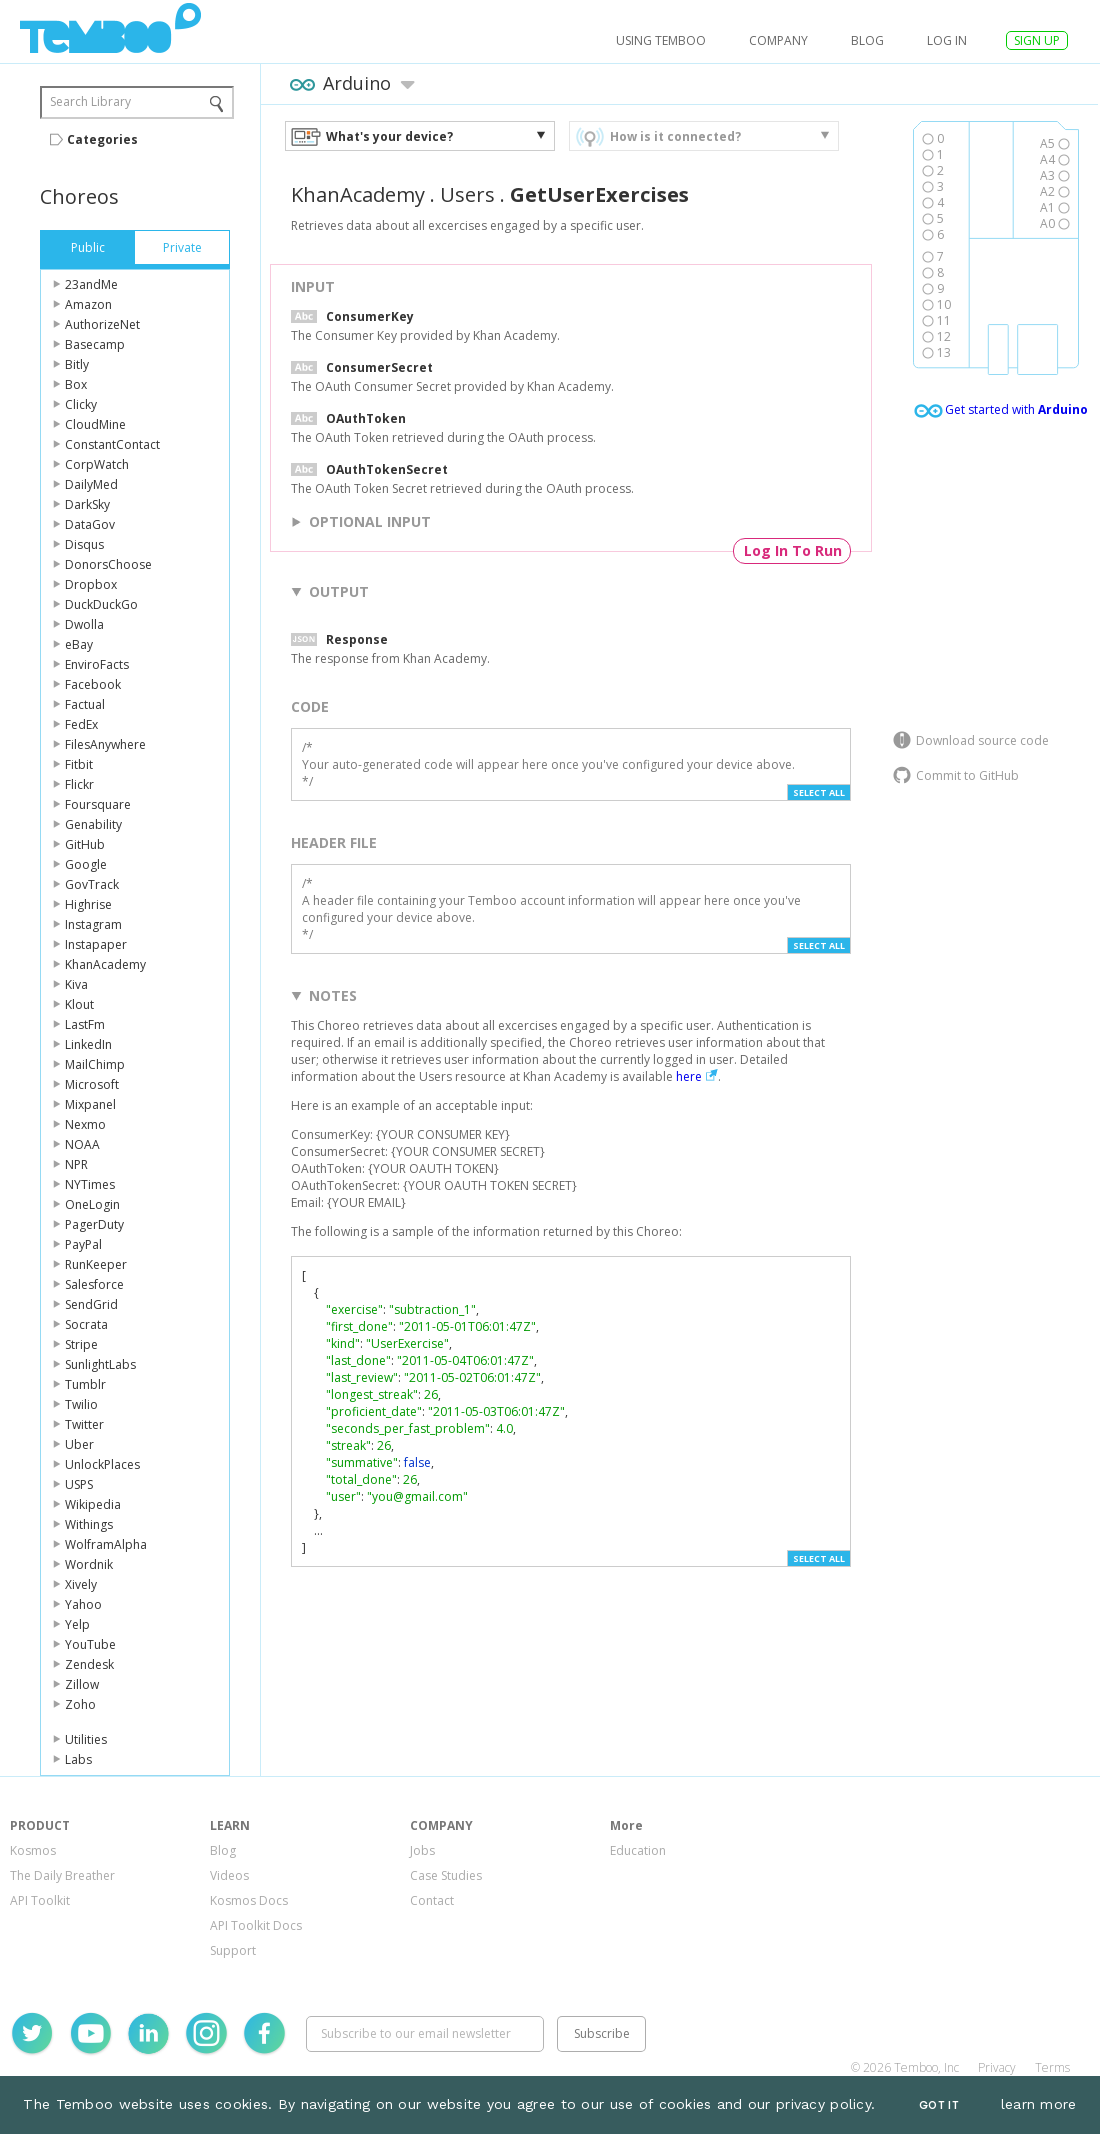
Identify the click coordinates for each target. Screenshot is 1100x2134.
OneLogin (92, 1204)
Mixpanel (90, 1104)
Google (86, 864)
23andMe (91, 284)
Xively (81, 1584)
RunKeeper (96, 1264)
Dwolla (84, 624)
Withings (89, 1524)
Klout (79, 1004)
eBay (79, 644)
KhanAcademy (105, 964)
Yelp (77, 1624)
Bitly (77, 364)
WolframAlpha (106, 1544)
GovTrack (92, 884)
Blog (867, 40)
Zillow (82, 1684)
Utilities (86, 1739)
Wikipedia (93, 1504)
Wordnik (89, 1564)
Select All (819, 792)
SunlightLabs (100, 1364)
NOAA (82, 1144)
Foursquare (98, 804)
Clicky (81, 404)
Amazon (88, 304)
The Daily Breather (62, 1875)
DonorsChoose (108, 564)
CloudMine (95, 424)
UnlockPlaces (102, 1464)
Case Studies (446, 1875)
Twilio (81, 1404)
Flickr (79, 784)
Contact (432, 1900)
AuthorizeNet (102, 324)
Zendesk (89, 1664)
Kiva (76, 984)
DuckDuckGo (101, 604)
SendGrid (91, 1304)
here (689, 1076)
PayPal (83, 1244)
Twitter (84, 1424)
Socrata (86, 1324)
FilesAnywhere (105, 744)
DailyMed (91, 484)
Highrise (88, 904)
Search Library (90, 101)
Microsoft (92, 1084)
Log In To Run (793, 550)
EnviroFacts (97, 664)
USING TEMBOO (661, 40)
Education (638, 1850)
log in (947, 40)
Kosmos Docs (249, 1900)
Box (76, 384)
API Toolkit (40, 1900)
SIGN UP (1037, 40)
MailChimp (95, 1064)
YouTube (90, 1644)
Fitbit (79, 764)
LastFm (85, 1024)
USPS (79, 1484)
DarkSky (87, 504)
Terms (1052, 2067)
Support (233, 1950)
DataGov (90, 524)
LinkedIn (88, 1044)
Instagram (93, 924)
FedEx (81, 724)
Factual (85, 704)
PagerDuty (94, 1224)
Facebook (93, 684)
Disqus (84, 544)
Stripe (81, 1344)
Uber (79, 1444)
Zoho (80, 1704)
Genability (93, 824)
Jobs (422, 1850)
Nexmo (85, 1124)
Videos (229, 1875)
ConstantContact (112, 444)
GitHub (85, 844)
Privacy (997, 2067)
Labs (78, 1759)
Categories (102, 139)
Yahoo (83, 1604)
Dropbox (91, 584)
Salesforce (94, 1284)
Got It (939, 2105)
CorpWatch (97, 464)
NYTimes (90, 1184)
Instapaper (96, 944)
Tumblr (85, 1384)
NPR (76, 1164)
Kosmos (33, 1850)
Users (467, 194)
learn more (1039, 2104)
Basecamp (95, 344)
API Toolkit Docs (256, 1925)
